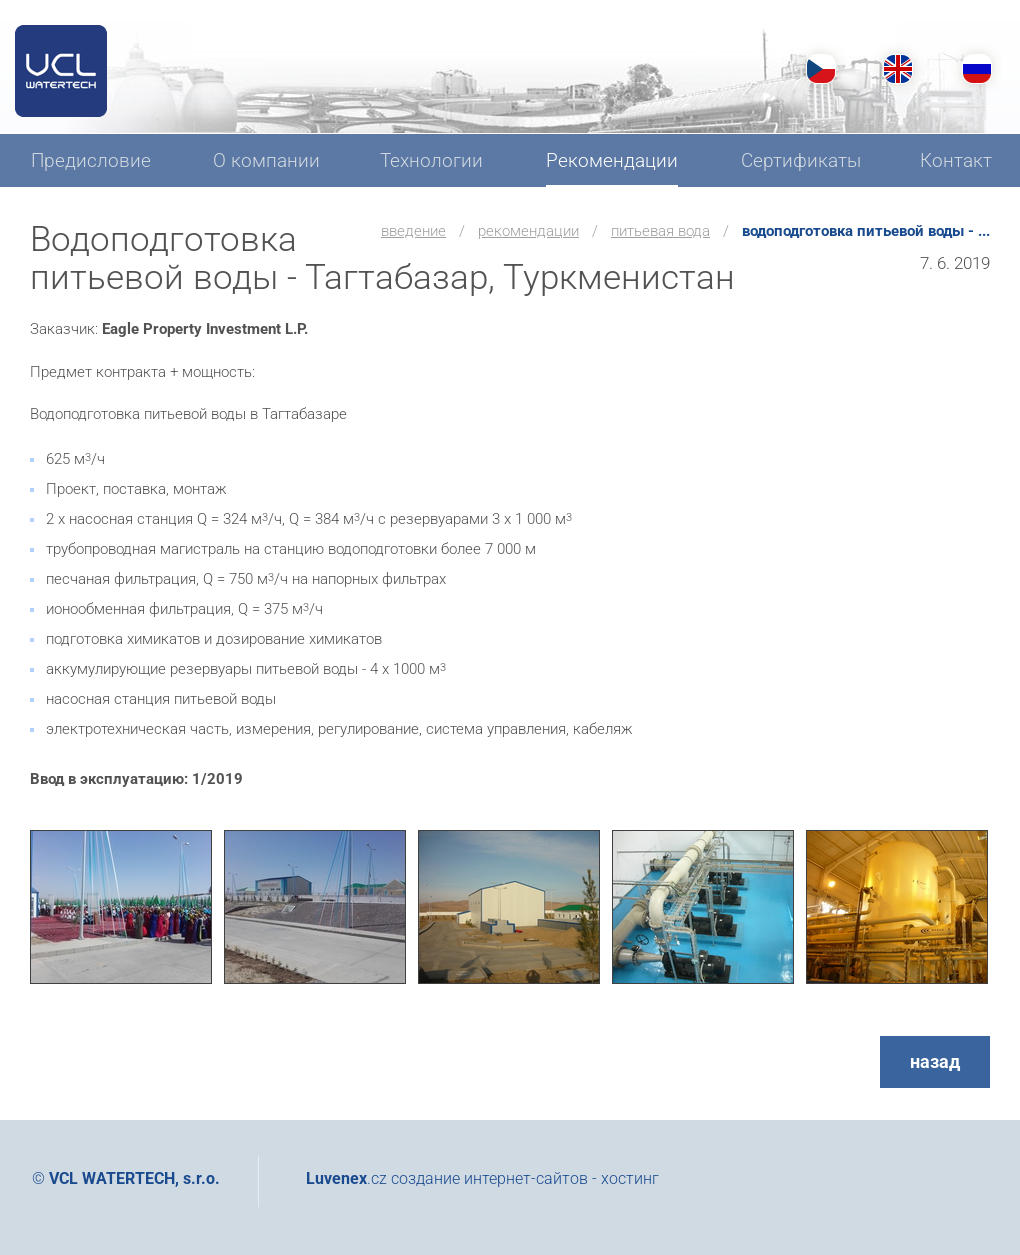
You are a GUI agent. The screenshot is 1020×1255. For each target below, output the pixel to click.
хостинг (630, 1178)
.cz (346, 1178)
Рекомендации (528, 231)
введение (413, 231)
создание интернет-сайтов (489, 1178)
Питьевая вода (660, 231)
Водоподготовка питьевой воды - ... (866, 231)
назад (935, 1061)
